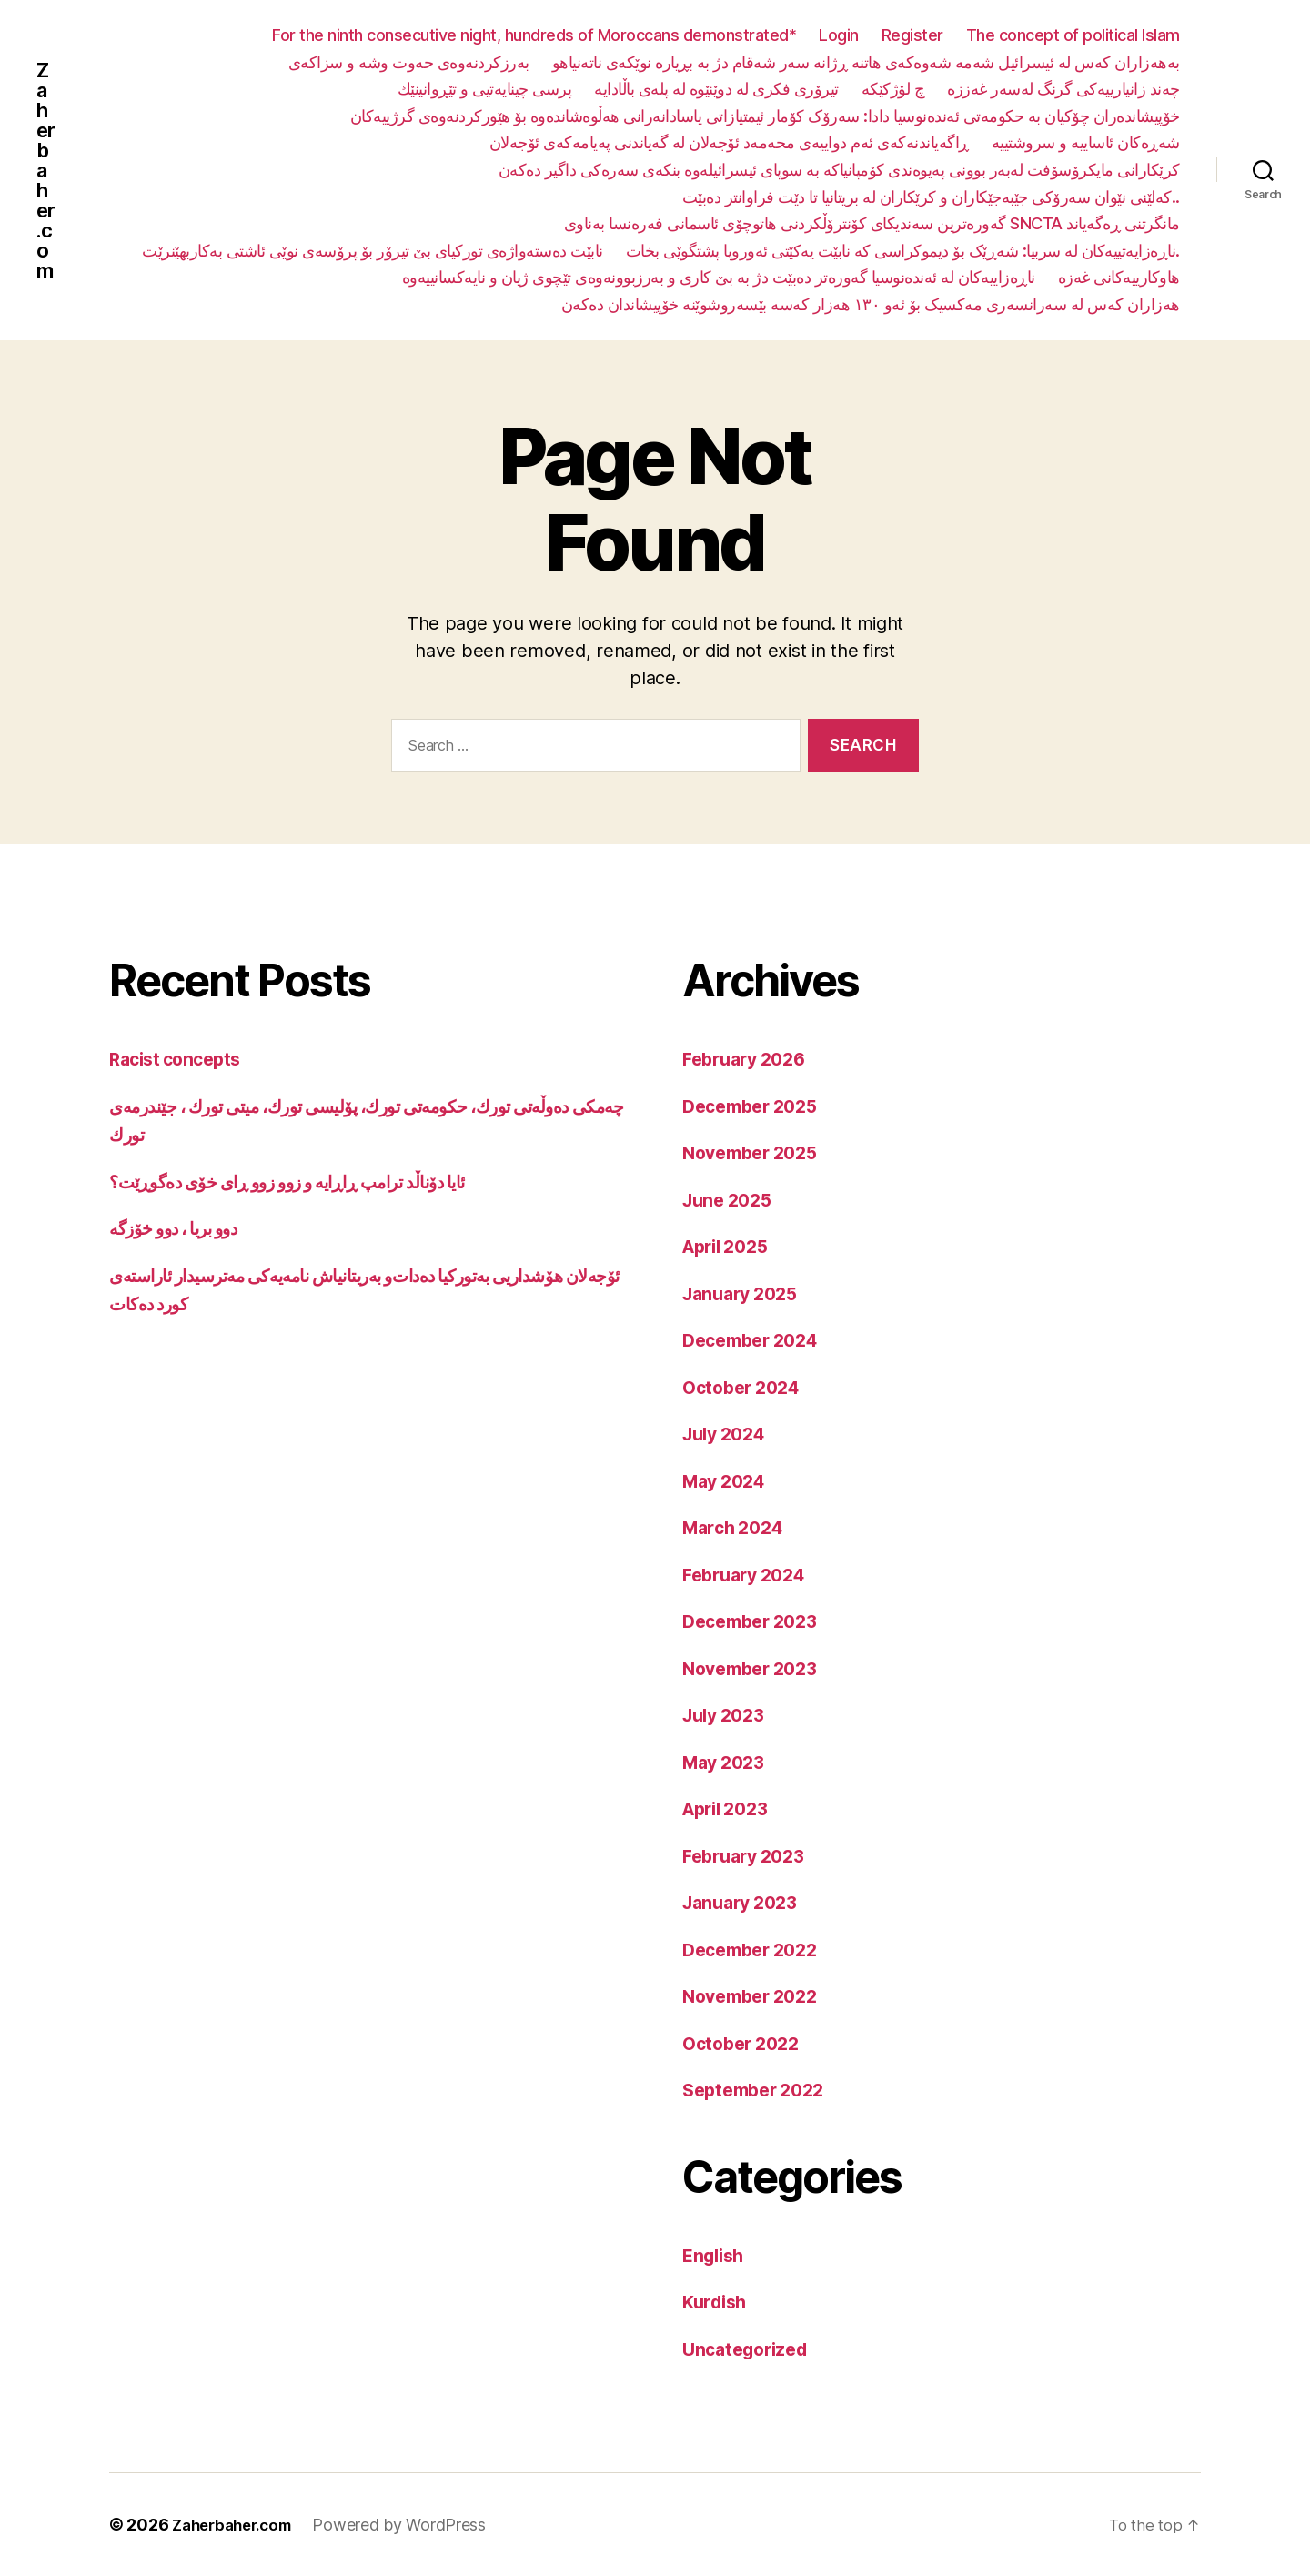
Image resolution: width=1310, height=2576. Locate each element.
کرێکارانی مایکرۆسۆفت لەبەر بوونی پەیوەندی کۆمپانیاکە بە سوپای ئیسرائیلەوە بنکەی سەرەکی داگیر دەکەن (839, 169)
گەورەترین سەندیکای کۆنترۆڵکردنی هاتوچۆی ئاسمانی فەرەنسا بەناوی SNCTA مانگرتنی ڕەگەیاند (872, 223)
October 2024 (746, 1387)
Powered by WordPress (412, 2524)
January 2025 (745, 1293)
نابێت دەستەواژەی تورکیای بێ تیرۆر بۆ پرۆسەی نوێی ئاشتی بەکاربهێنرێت (372, 250)
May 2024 (727, 1481)
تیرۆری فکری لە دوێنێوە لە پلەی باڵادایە (716, 88)
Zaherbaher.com (46, 170)
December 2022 (756, 1949)
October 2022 (745, 2043)
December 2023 (756, 1621)
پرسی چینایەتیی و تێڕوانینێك (485, 88)
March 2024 (736, 1527)
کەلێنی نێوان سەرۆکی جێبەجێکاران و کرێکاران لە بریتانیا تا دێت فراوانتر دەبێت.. (931, 197)
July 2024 (728, 1433)
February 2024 (749, 1574)
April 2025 (730, 1246)
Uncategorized (750, 2349)
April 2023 (730, 1808)
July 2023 (727, 1714)
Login (839, 35)
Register (912, 35)
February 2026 (749, 1058)
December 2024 (756, 1339)
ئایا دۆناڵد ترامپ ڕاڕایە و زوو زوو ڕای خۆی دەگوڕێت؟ (308, 1181)
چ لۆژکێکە (893, 88)
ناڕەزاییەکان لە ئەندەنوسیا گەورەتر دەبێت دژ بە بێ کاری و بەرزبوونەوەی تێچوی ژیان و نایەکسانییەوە (718, 277)
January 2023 (745, 1902)
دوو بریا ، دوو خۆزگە (182, 1228)
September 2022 (759, 2089)
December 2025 (756, 1106)
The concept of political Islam (1073, 35)
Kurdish (717, 2301)
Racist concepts (179, 1058)
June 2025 (731, 1199)
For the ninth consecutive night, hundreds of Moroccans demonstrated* (534, 35)
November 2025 (756, 1152)
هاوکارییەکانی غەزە (1119, 277)
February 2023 (749, 1855)
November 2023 (756, 1668)
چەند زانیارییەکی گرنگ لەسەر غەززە (1063, 88)
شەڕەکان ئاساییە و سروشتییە (1086, 142)
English (716, 2255)
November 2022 (756, 1996)
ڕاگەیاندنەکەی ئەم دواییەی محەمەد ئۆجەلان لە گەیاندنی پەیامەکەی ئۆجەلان (729, 142)
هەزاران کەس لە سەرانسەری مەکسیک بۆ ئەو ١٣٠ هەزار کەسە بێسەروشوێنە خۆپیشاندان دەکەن (870, 304)
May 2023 (727, 1762)
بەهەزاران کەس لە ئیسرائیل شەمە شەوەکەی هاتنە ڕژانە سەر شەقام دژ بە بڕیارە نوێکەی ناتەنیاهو (866, 62)
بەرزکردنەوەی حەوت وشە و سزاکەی (408, 62)
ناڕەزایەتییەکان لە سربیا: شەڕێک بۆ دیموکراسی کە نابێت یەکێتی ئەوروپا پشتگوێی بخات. (903, 250)
